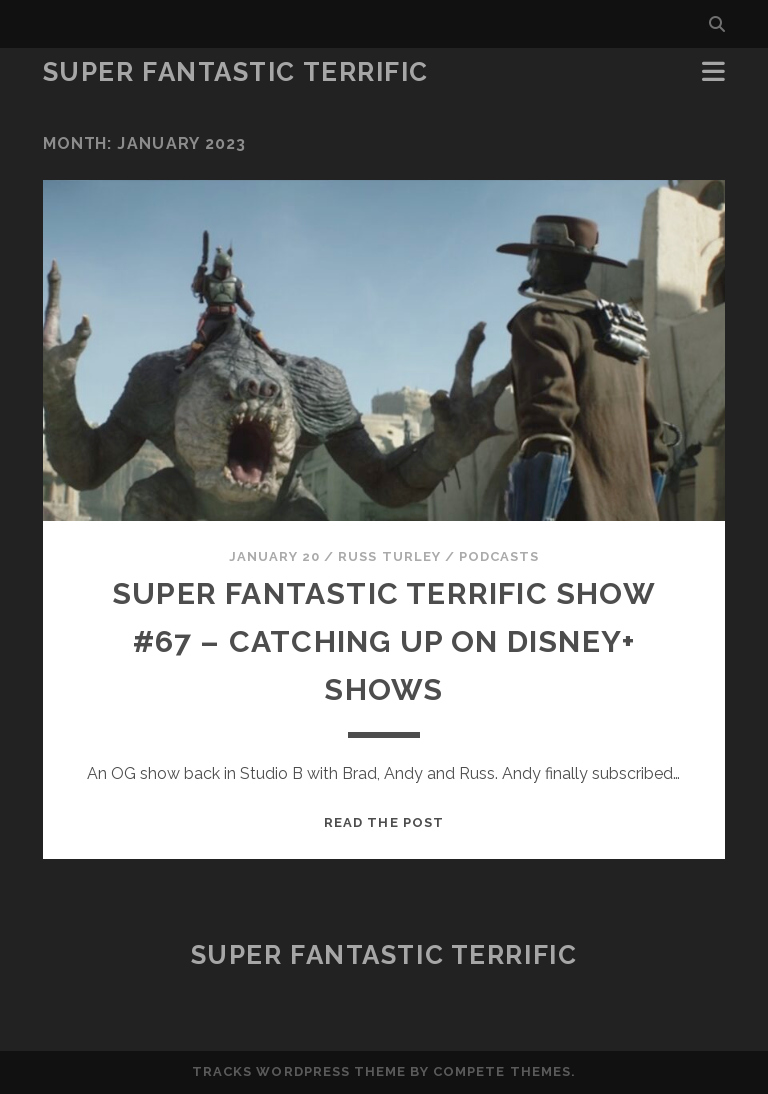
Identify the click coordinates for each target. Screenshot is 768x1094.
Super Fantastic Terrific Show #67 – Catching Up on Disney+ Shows (384, 641)
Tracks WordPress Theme (299, 1071)
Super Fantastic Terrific (236, 72)
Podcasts (499, 556)
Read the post (384, 822)
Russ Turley (389, 556)
